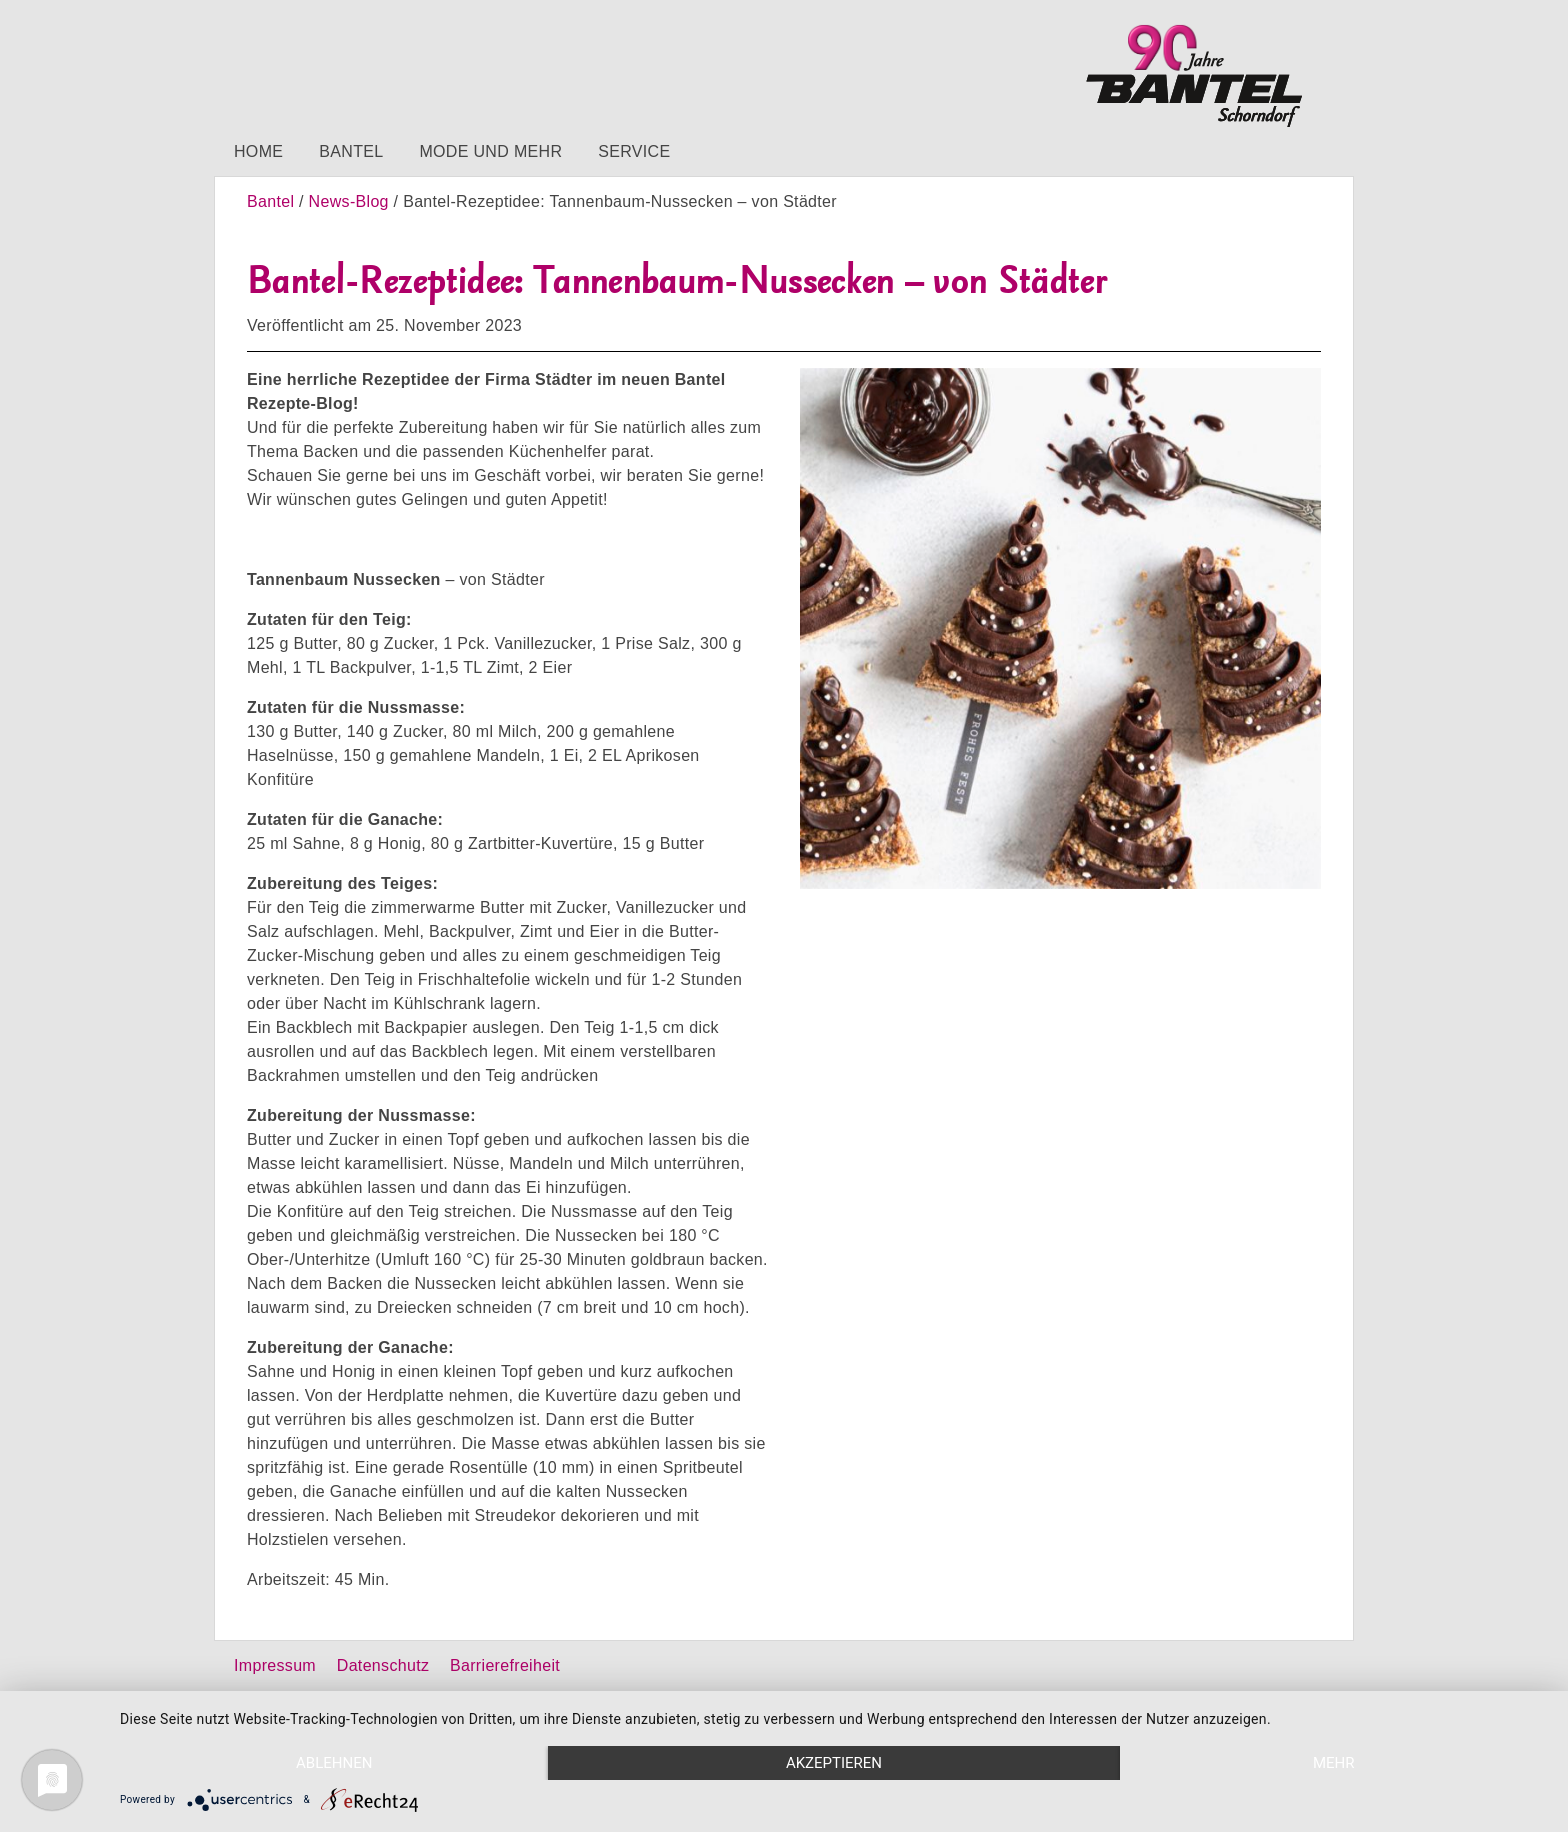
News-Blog (349, 201)
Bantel (351, 151)
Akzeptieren (834, 1763)
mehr (1334, 1763)
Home (258, 151)
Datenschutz (383, 1665)
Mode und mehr (490, 151)
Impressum (275, 1665)
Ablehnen (334, 1763)
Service (634, 151)
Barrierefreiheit (505, 1665)
